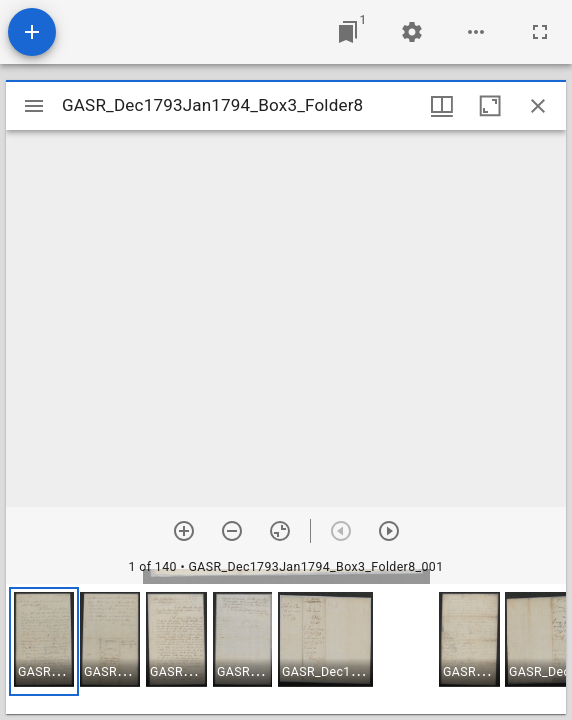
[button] (44, 641)
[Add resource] (32, 32)
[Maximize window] (490, 106)
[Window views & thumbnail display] (442, 106)
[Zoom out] (232, 531)
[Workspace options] (476, 32)
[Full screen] (540, 32)
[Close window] (538, 106)
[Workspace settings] (412, 32)
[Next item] (389, 531)
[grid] (286, 649)
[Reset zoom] (280, 531)
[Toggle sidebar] (34, 106)
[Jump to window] (348, 32)
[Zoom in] (184, 531)
